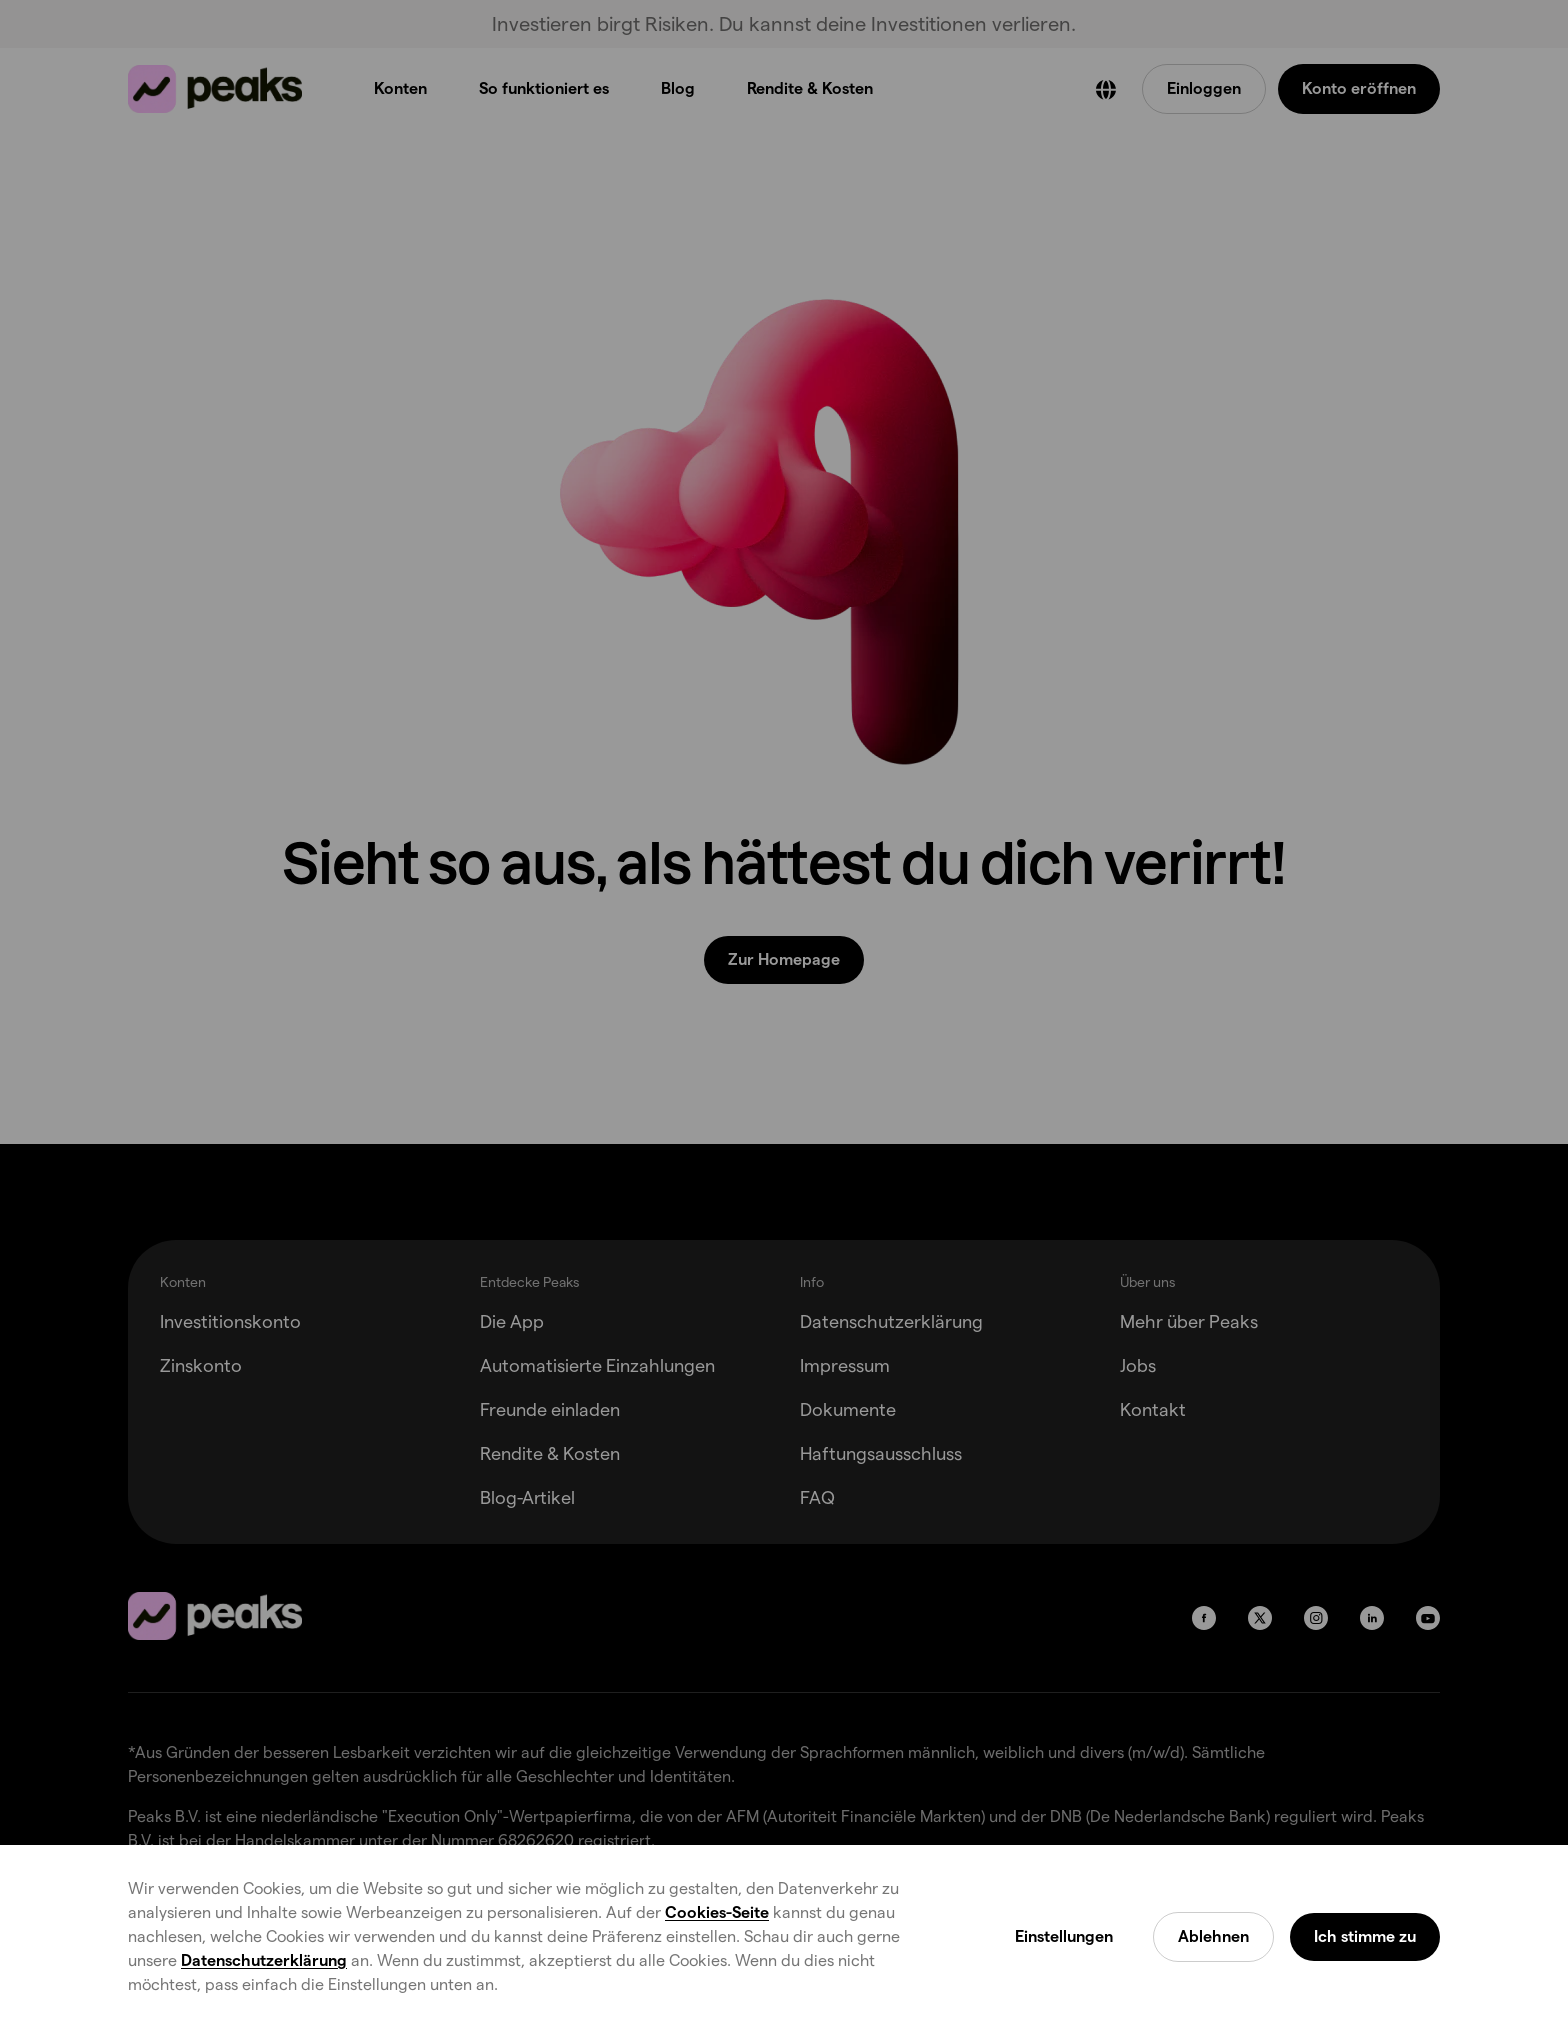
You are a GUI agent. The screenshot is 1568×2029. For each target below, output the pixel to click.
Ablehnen (1213, 1936)
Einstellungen (1064, 1936)
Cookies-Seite (717, 1912)
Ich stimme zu (1365, 1936)
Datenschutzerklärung (264, 1960)
